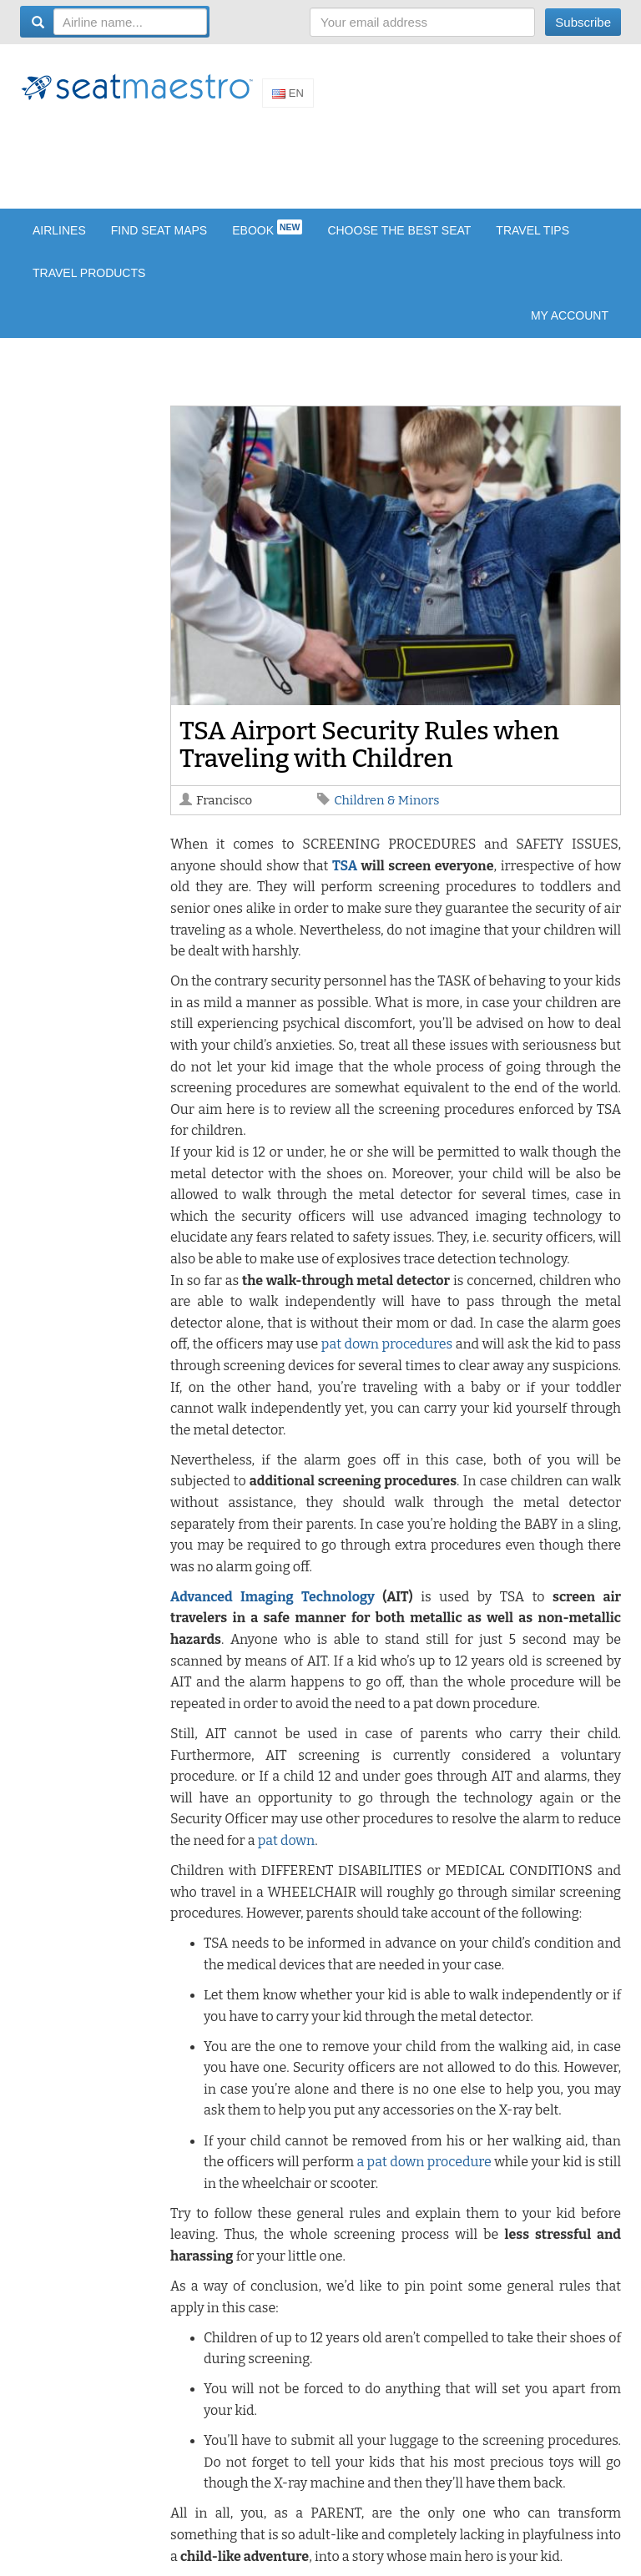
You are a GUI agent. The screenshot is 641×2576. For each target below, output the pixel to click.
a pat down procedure (423, 2162)
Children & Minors (386, 800)
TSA (344, 866)
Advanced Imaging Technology (272, 1597)
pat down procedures (386, 1344)
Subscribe (583, 22)
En (288, 93)
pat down (286, 1840)
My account (569, 315)
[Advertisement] (324, 156)
